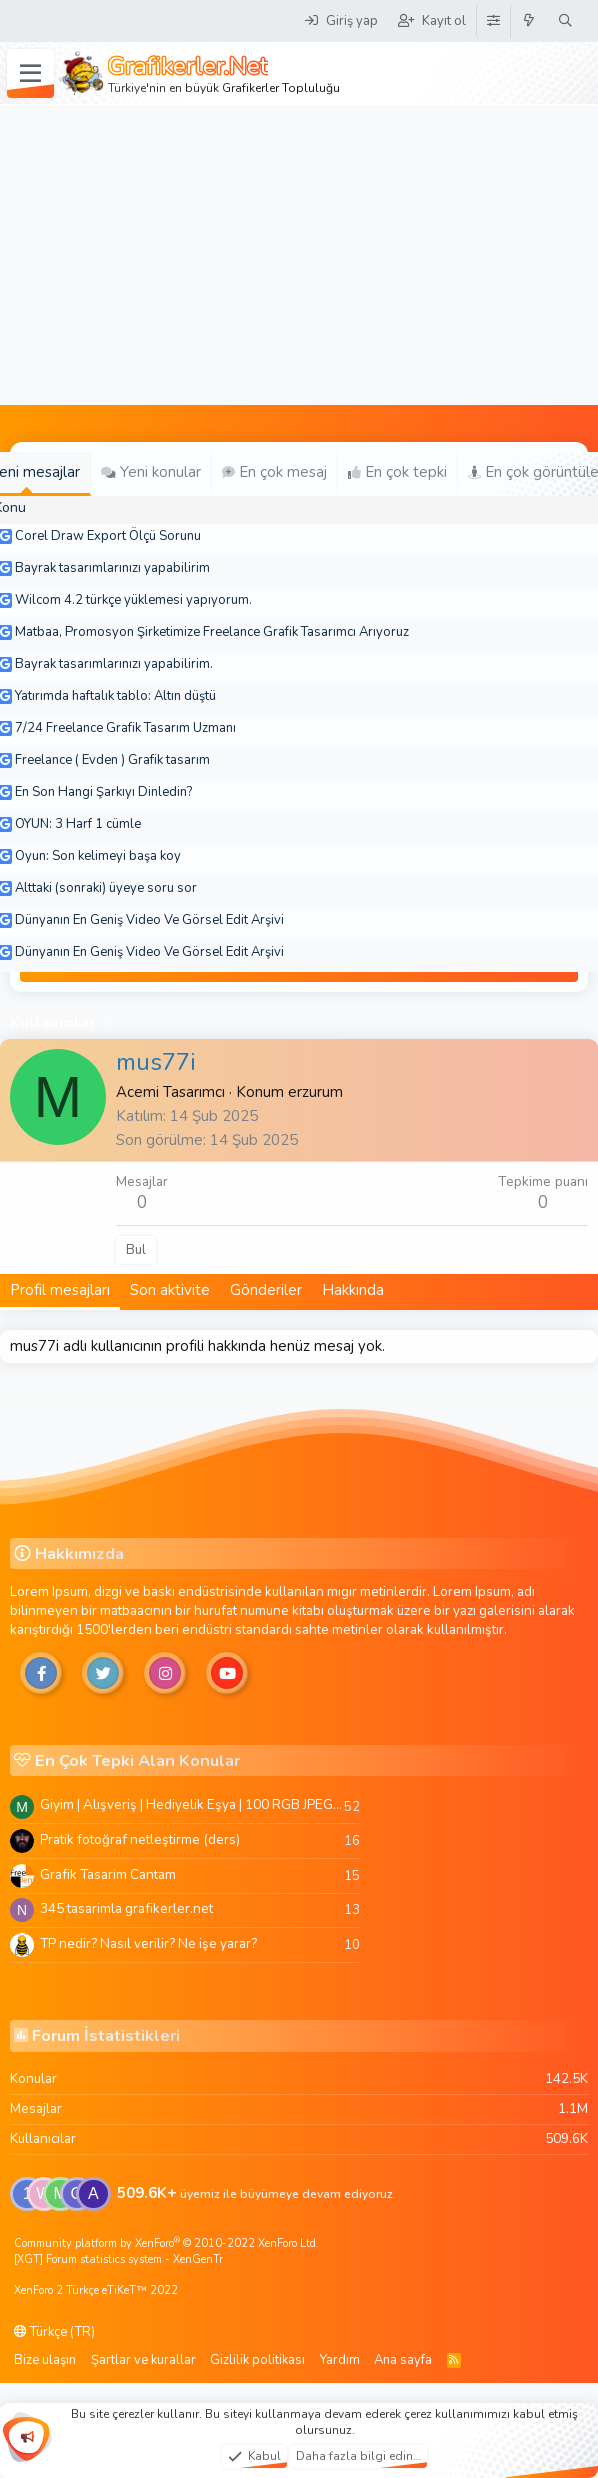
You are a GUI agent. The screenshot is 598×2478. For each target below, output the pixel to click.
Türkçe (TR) (54, 2332)
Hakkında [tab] (353, 1290)
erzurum (315, 1092)
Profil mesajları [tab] (60, 1290)
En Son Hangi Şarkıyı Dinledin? (103, 792)
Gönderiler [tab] (266, 1290)
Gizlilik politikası (257, 2360)
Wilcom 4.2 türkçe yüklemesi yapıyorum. (133, 600)
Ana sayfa (403, 2360)
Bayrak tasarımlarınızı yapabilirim (112, 568)
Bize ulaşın (45, 2360)
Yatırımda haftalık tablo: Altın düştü (115, 696)
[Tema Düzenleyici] (493, 21)
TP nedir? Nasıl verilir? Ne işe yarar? (148, 1943)
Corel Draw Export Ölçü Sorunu (108, 536)
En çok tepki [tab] (397, 472)
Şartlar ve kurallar (143, 2360)
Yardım (340, 2360)
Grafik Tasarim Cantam (108, 1874)
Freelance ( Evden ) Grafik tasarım (112, 760)
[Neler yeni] (529, 21)
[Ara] (565, 21)
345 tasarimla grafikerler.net (126, 1908)
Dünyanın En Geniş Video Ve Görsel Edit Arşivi (149, 920)
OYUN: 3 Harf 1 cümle (78, 824)
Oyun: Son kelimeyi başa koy (98, 856)
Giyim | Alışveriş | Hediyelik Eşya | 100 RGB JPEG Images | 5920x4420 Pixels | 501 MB (192, 1804)
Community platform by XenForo (166, 2243)
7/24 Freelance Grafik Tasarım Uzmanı (125, 728)
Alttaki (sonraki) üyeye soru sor (106, 888)
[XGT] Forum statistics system (118, 2259)
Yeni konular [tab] (151, 472)
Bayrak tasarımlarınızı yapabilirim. (114, 664)
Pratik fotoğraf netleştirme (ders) (140, 1839)
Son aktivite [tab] (170, 1290)
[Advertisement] (299, 255)
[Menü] (30, 74)
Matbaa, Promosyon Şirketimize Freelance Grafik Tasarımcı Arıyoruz (212, 632)
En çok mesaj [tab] (274, 472)
